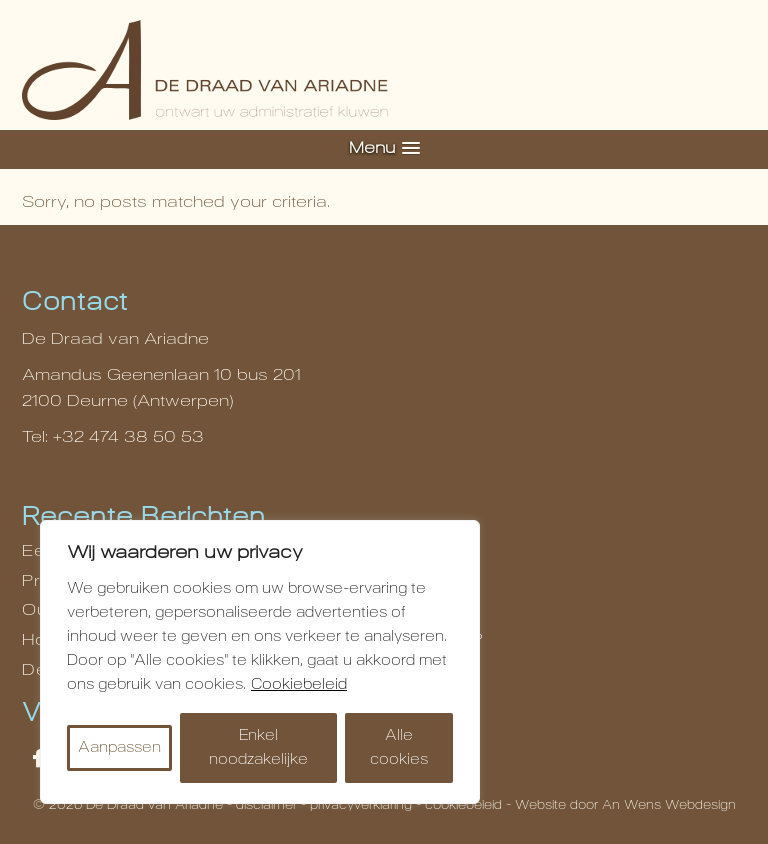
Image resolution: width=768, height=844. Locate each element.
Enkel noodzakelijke (258, 748)
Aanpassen (119, 748)
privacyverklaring (361, 806)
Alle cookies (399, 748)
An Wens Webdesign (669, 806)
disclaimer (266, 806)
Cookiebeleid (299, 685)
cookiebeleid (463, 806)
